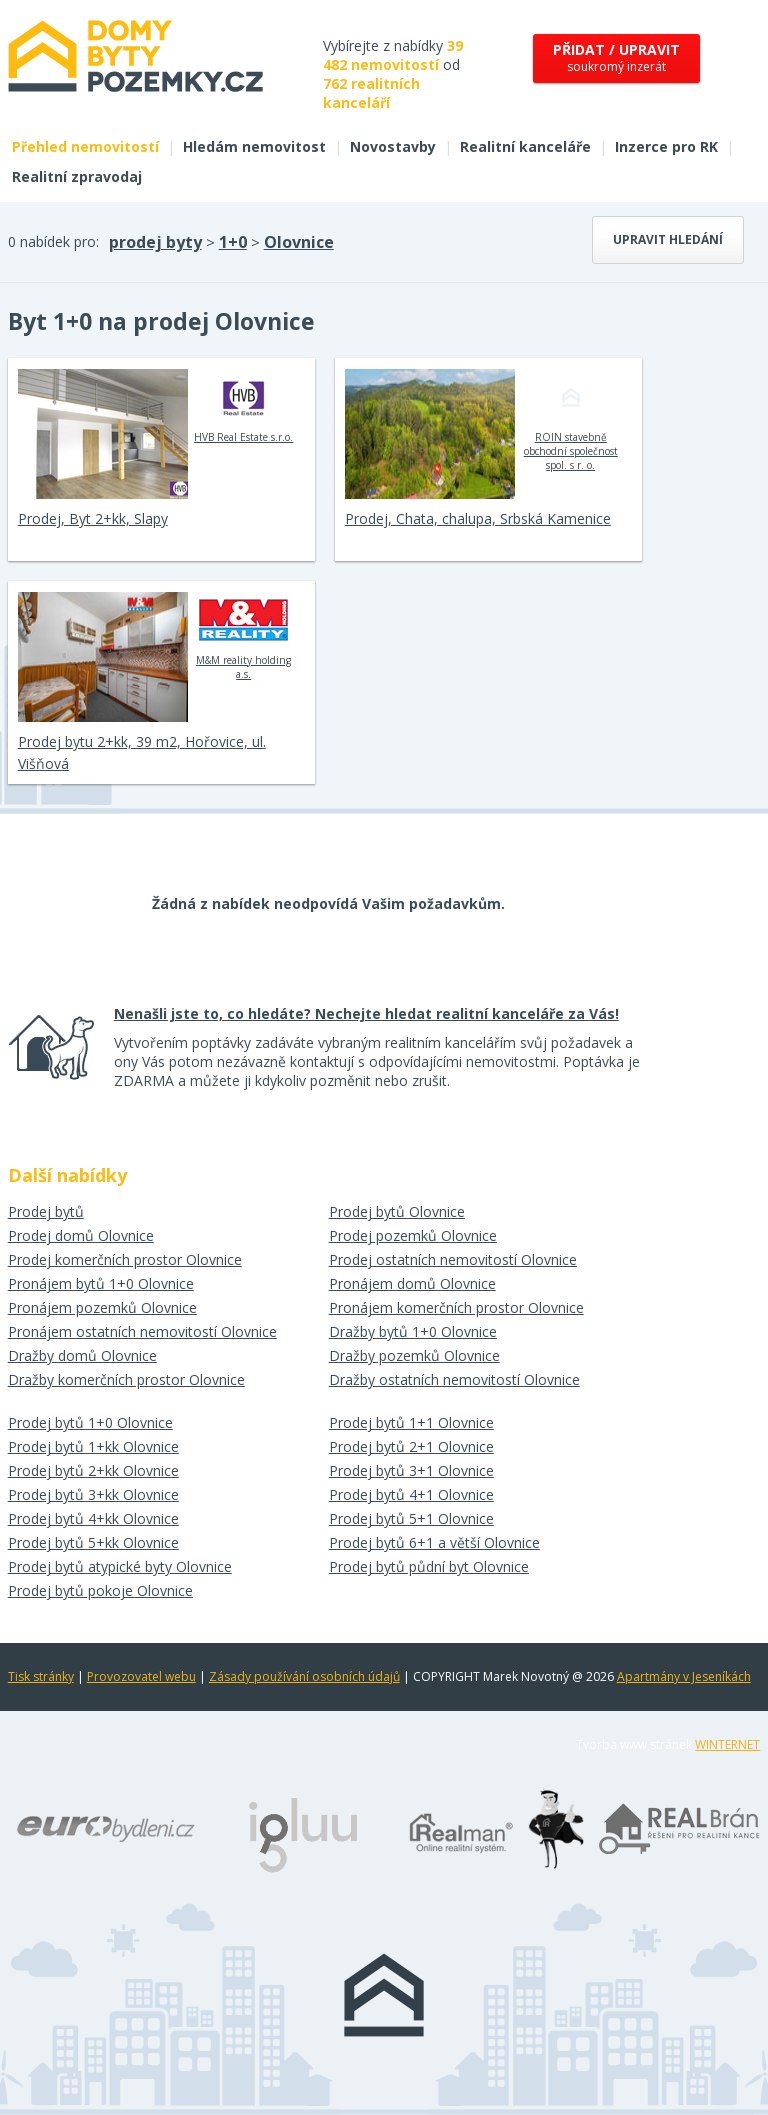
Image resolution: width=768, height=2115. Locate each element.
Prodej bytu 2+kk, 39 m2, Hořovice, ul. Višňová (142, 752)
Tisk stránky (41, 1676)
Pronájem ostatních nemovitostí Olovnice (142, 1331)
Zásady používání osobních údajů (304, 1676)
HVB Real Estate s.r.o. (243, 406)
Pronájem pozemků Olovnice (102, 1307)
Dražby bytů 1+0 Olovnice (413, 1331)
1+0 (233, 242)
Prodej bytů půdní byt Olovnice (429, 1566)
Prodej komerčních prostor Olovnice (125, 1259)
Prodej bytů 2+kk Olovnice (93, 1470)
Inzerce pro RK (666, 146)
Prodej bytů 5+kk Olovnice (93, 1542)
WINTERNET (727, 1744)
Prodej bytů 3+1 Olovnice (411, 1470)
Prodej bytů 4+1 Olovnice (411, 1494)
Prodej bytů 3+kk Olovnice (93, 1494)
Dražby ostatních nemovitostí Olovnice (454, 1379)
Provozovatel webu (141, 1676)
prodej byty (155, 242)
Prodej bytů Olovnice (397, 1211)
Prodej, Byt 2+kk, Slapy (93, 518)
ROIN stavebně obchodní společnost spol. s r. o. (571, 420)
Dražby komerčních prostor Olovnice (126, 1379)
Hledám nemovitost (254, 146)
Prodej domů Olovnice (81, 1235)
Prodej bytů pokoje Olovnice (100, 1590)
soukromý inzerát (616, 57)
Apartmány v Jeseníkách (684, 1676)
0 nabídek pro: (53, 241)
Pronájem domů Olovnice (412, 1283)
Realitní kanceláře (525, 146)
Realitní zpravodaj (77, 176)
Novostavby (393, 146)
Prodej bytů (46, 1211)
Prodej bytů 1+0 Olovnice (90, 1422)
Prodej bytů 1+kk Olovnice (93, 1446)
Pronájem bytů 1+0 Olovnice (101, 1283)
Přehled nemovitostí (85, 146)
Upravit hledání (668, 239)
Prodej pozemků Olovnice (413, 1235)
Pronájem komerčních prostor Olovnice (456, 1307)
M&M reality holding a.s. (243, 636)
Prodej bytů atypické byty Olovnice (120, 1566)
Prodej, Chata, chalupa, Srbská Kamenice (478, 518)
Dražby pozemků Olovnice (414, 1355)
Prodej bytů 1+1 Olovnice (411, 1422)
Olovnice (299, 242)
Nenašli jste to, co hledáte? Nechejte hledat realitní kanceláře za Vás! (366, 1013)
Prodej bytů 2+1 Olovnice (411, 1446)
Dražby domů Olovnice (82, 1355)
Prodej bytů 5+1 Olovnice (411, 1518)
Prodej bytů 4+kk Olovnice (93, 1518)
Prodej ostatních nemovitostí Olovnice (453, 1259)
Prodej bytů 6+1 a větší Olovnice (434, 1542)
